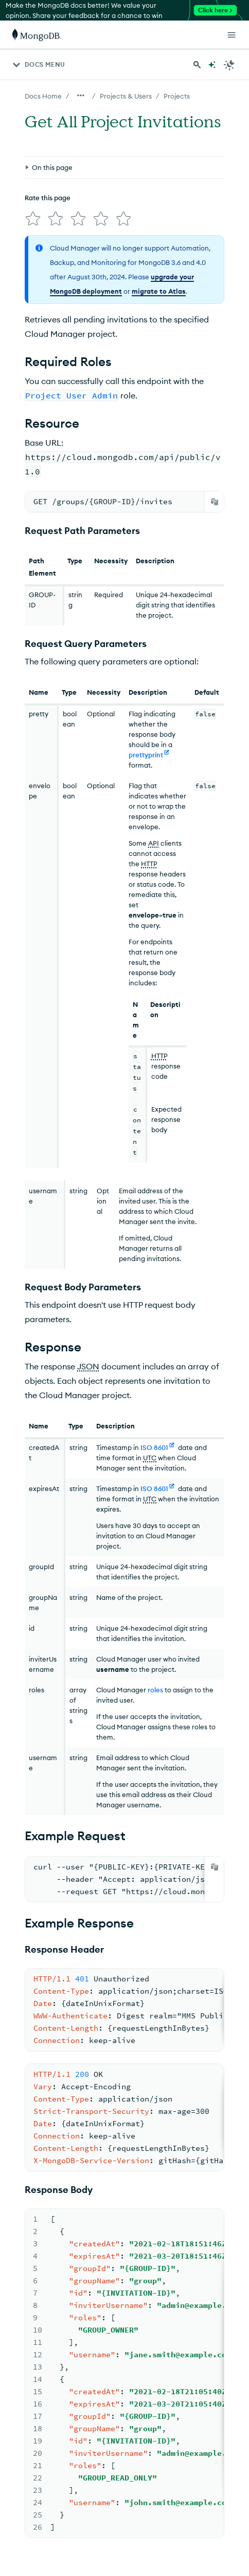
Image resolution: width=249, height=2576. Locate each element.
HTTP (149, 864)
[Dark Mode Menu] (229, 65)
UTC (149, 1458)
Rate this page (47, 198)
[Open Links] (231, 35)
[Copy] (214, 501)
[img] (33, 219)
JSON (88, 1366)
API (153, 843)
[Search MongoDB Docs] (197, 65)
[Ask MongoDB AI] (212, 65)
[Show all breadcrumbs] (81, 95)
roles (155, 1690)
